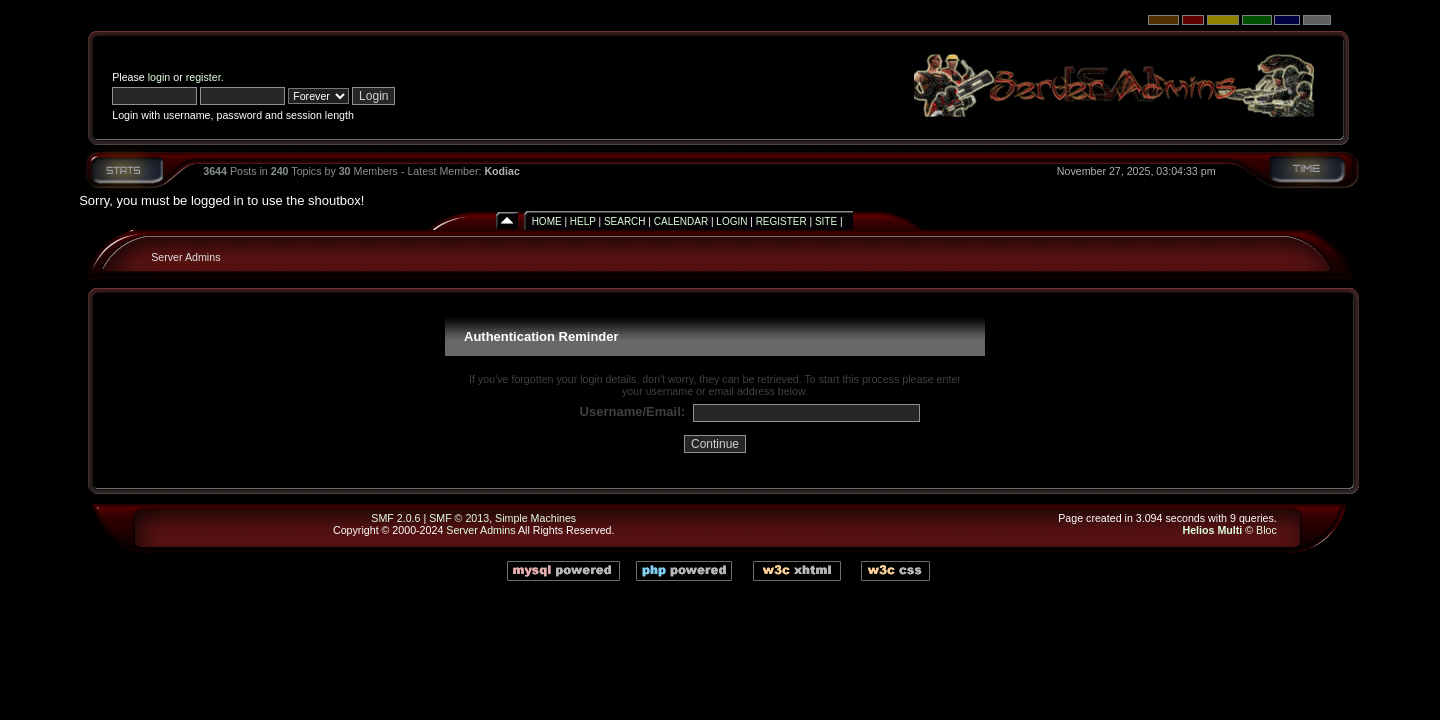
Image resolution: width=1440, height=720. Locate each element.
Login (731, 221)
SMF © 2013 (459, 518)
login (159, 77)
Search (625, 221)
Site (826, 221)
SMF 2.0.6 (395, 518)
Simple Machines (535, 518)
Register (781, 221)
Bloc (1266, 530)
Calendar (681, 221)
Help (583, 221)
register (203, 77)
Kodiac (502, 171)
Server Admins (185, 257)
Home (547, 221)
